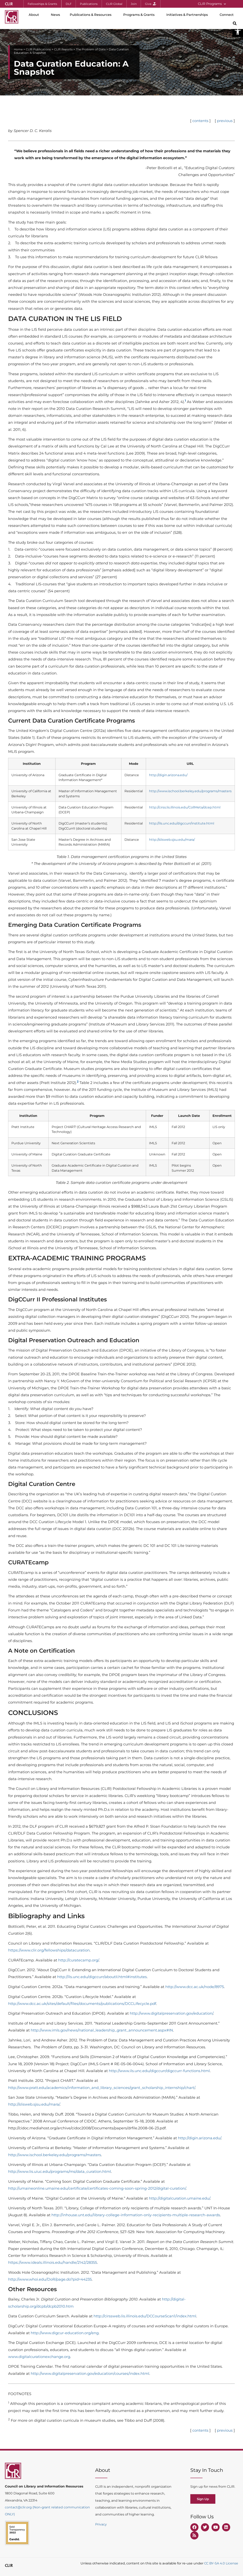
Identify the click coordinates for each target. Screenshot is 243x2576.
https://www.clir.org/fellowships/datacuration (49, 1950)
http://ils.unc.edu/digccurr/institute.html (181, 823)
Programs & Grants (140, 15)
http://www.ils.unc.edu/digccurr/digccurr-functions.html (159, 2071)
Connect (228, 15)
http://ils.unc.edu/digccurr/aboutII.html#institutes (102, 1977)
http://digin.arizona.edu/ (168, 775)
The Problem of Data (91, 49)
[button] (237, 31)
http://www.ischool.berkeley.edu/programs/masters (190, 791)
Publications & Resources (91, 15)
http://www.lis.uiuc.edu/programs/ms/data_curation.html (59, 2171)
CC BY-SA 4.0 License (221, 2563)
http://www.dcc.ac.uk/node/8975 (194, 1987)
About (35, 15)
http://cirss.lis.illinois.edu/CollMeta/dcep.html (184, 807)
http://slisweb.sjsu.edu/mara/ (172, 839)
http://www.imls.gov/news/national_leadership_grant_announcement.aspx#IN (102, 2030)
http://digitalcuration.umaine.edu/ (179, 2198)
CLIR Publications (38, 49)
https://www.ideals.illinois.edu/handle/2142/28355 (52, 2262)
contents (200, 121)
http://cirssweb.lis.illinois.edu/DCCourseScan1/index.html (145, 2316)
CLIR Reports (63, 49)
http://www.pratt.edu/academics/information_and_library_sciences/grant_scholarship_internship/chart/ (101, 2087)
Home (18, 49)
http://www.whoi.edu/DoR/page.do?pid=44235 (50, 2279)
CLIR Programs (212, 4)
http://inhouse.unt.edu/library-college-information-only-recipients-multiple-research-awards (135, 2215)
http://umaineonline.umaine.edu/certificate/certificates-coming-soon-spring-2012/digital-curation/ (97, 2188)
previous (225, 121)
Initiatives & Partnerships (188, 15)
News (55, 15)
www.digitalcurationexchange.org (39, 2356)
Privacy (101, 2524)
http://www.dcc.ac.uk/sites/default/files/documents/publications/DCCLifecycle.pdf (82, 2003)
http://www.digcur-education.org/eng (65, 2333)
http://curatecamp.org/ (78, 1960)
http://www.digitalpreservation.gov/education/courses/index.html (90, 2373)
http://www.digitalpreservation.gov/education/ (171, 2013)
